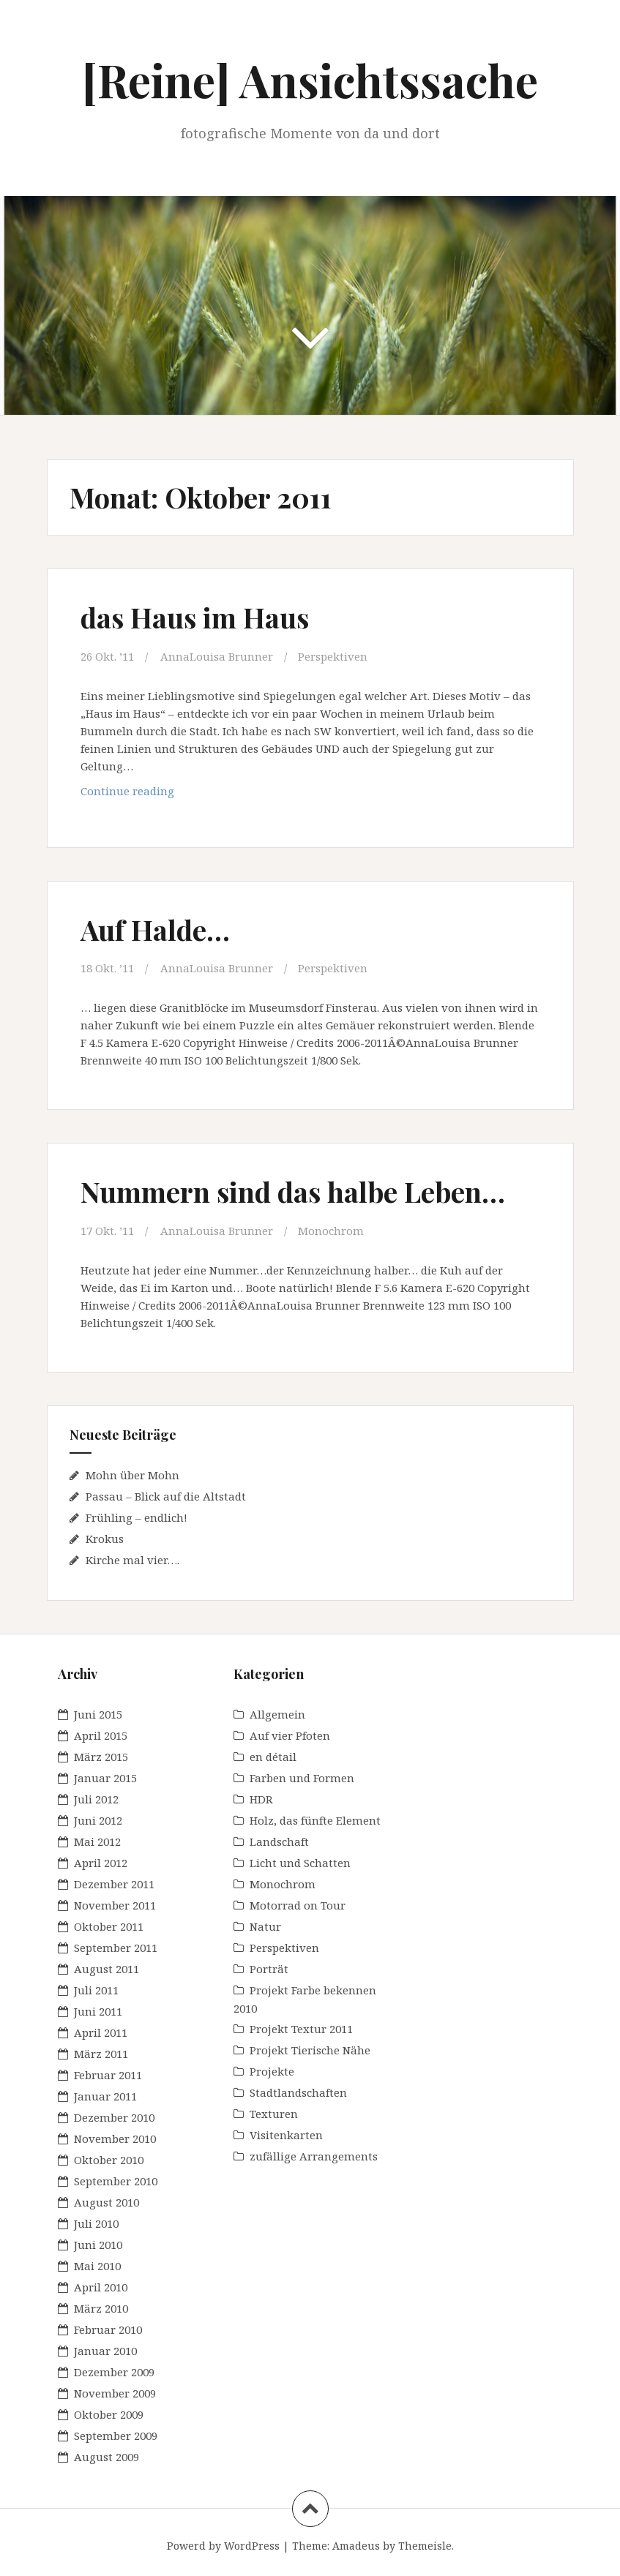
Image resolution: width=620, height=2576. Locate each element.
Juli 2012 (96, 1799)
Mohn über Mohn (132, 1475)
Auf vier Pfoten (290, 1735)
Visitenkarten (286, 2135)
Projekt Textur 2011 (301, 2028)
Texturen (274, 2113)
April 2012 (100, 1862)
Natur (265, 1926)
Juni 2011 (98, 2011)
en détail (273, 1756)
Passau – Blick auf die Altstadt (166, 1496)
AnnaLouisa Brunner (216, 656)
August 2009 (106, 2456)
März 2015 (101, 1756)
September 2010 (115, 2181)
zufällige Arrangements (314, 2156)
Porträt (269, 1968)
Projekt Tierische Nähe (310, 2050)
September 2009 (115, 2435)
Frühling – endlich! (136, 1517)
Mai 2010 (97, 2265)
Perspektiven (332, 656)
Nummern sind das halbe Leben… (293, 1191)
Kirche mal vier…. (132, 1559)
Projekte (272, 2071)
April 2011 (100, 2032)
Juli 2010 (96, 2223)
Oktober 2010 (108, 2159)
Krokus (105, 1538)
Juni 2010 (98, 2244)
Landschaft (279, 1841)
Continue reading (141, 794)
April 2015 (100, 1735)
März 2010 (101, 2308)
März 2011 (101, 2053)
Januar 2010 (105, 2350)
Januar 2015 (105, 1777)
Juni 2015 (98, 1714)
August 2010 (106, 2202)
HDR (261, 1799)
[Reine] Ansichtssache (310, 79)
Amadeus (356, 2546)
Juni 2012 (98, 1820)
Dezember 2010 (114, 2117)
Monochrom (331, 1230)
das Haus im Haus (195, 617)
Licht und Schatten (300, 1862)
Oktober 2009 (108, 2414)
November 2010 (115, 2138)
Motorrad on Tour (298, 1905)
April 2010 (100, 2287)
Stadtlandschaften (298, 2092)
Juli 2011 (96, 1990)
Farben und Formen (302, 1777)
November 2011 (115, 1905)
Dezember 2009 (114, 2372)
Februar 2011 (108, 2075)
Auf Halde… (155, 929)
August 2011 (106, 1968)
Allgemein (277, 1714)
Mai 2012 (97, 1841)
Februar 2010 (108, 2329)
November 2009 (115, 2393)
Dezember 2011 (114, 1884)
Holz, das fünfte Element (315, 1820)
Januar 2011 (105, 2096)
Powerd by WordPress (223, 2546)
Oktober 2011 (108, 1926)
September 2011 (115, 1947)
